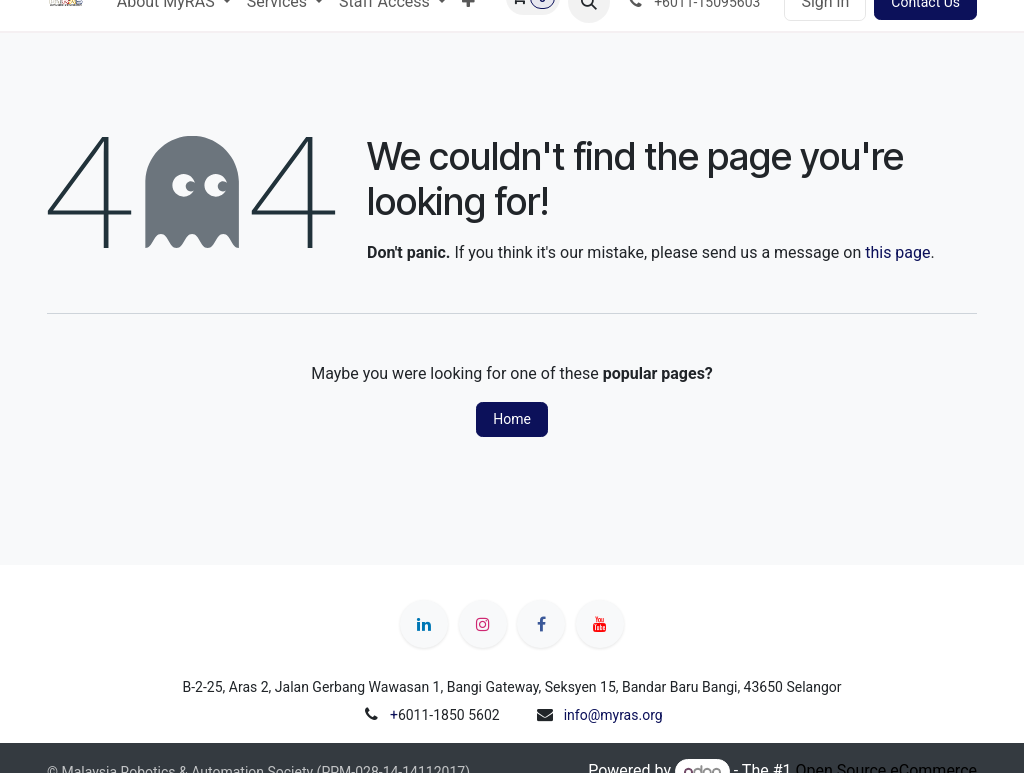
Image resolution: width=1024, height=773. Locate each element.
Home (512, 419)
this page (897, 252)
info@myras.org (613, 715)
